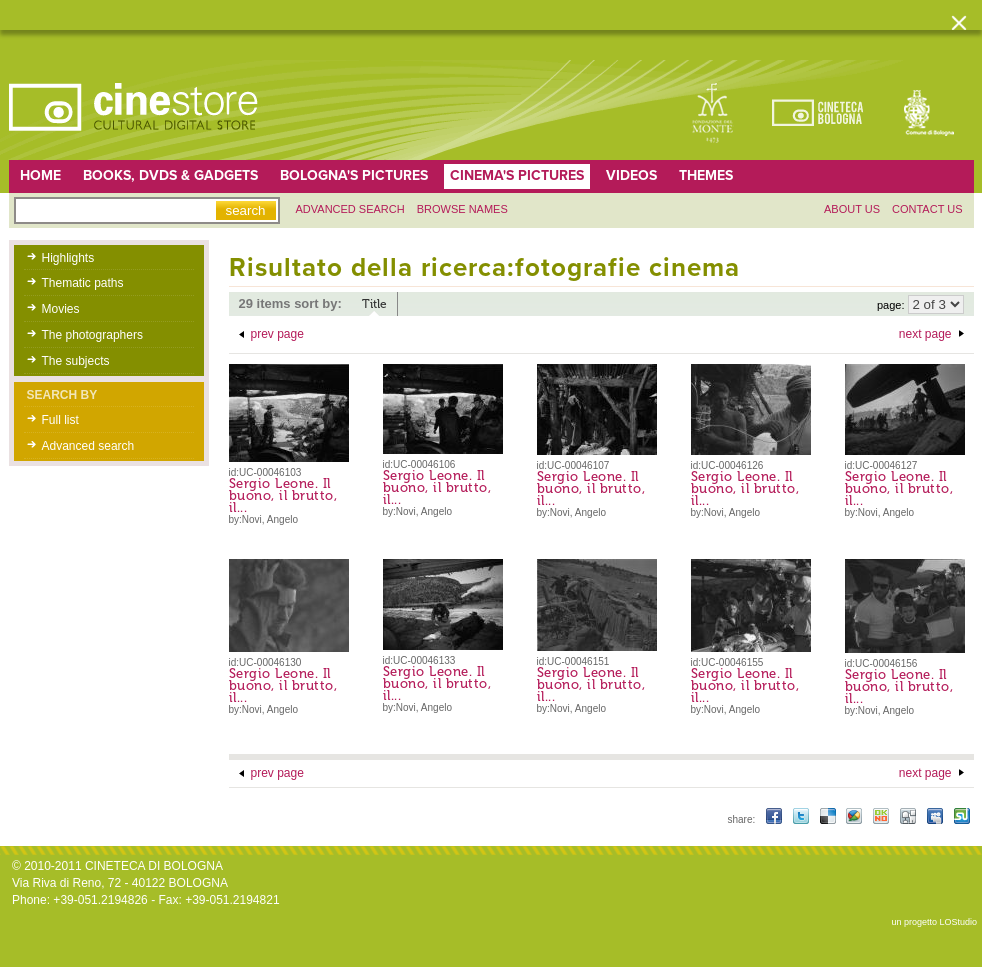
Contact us (927, 209)
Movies (61, 309)
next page (925, 334)
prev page (277, 334)
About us (852, 209)
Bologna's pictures (354, 175)
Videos (631, 175)
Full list (60, 420)
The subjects (76, 361)
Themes (706, 175)
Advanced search (350, 209)
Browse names (462, 209)
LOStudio (958, 922)
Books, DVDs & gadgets (170, 175)
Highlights (68, 258)
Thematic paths (83, 283)
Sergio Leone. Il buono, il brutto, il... (283, 495)
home (40, 175)
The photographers (92, 335)
